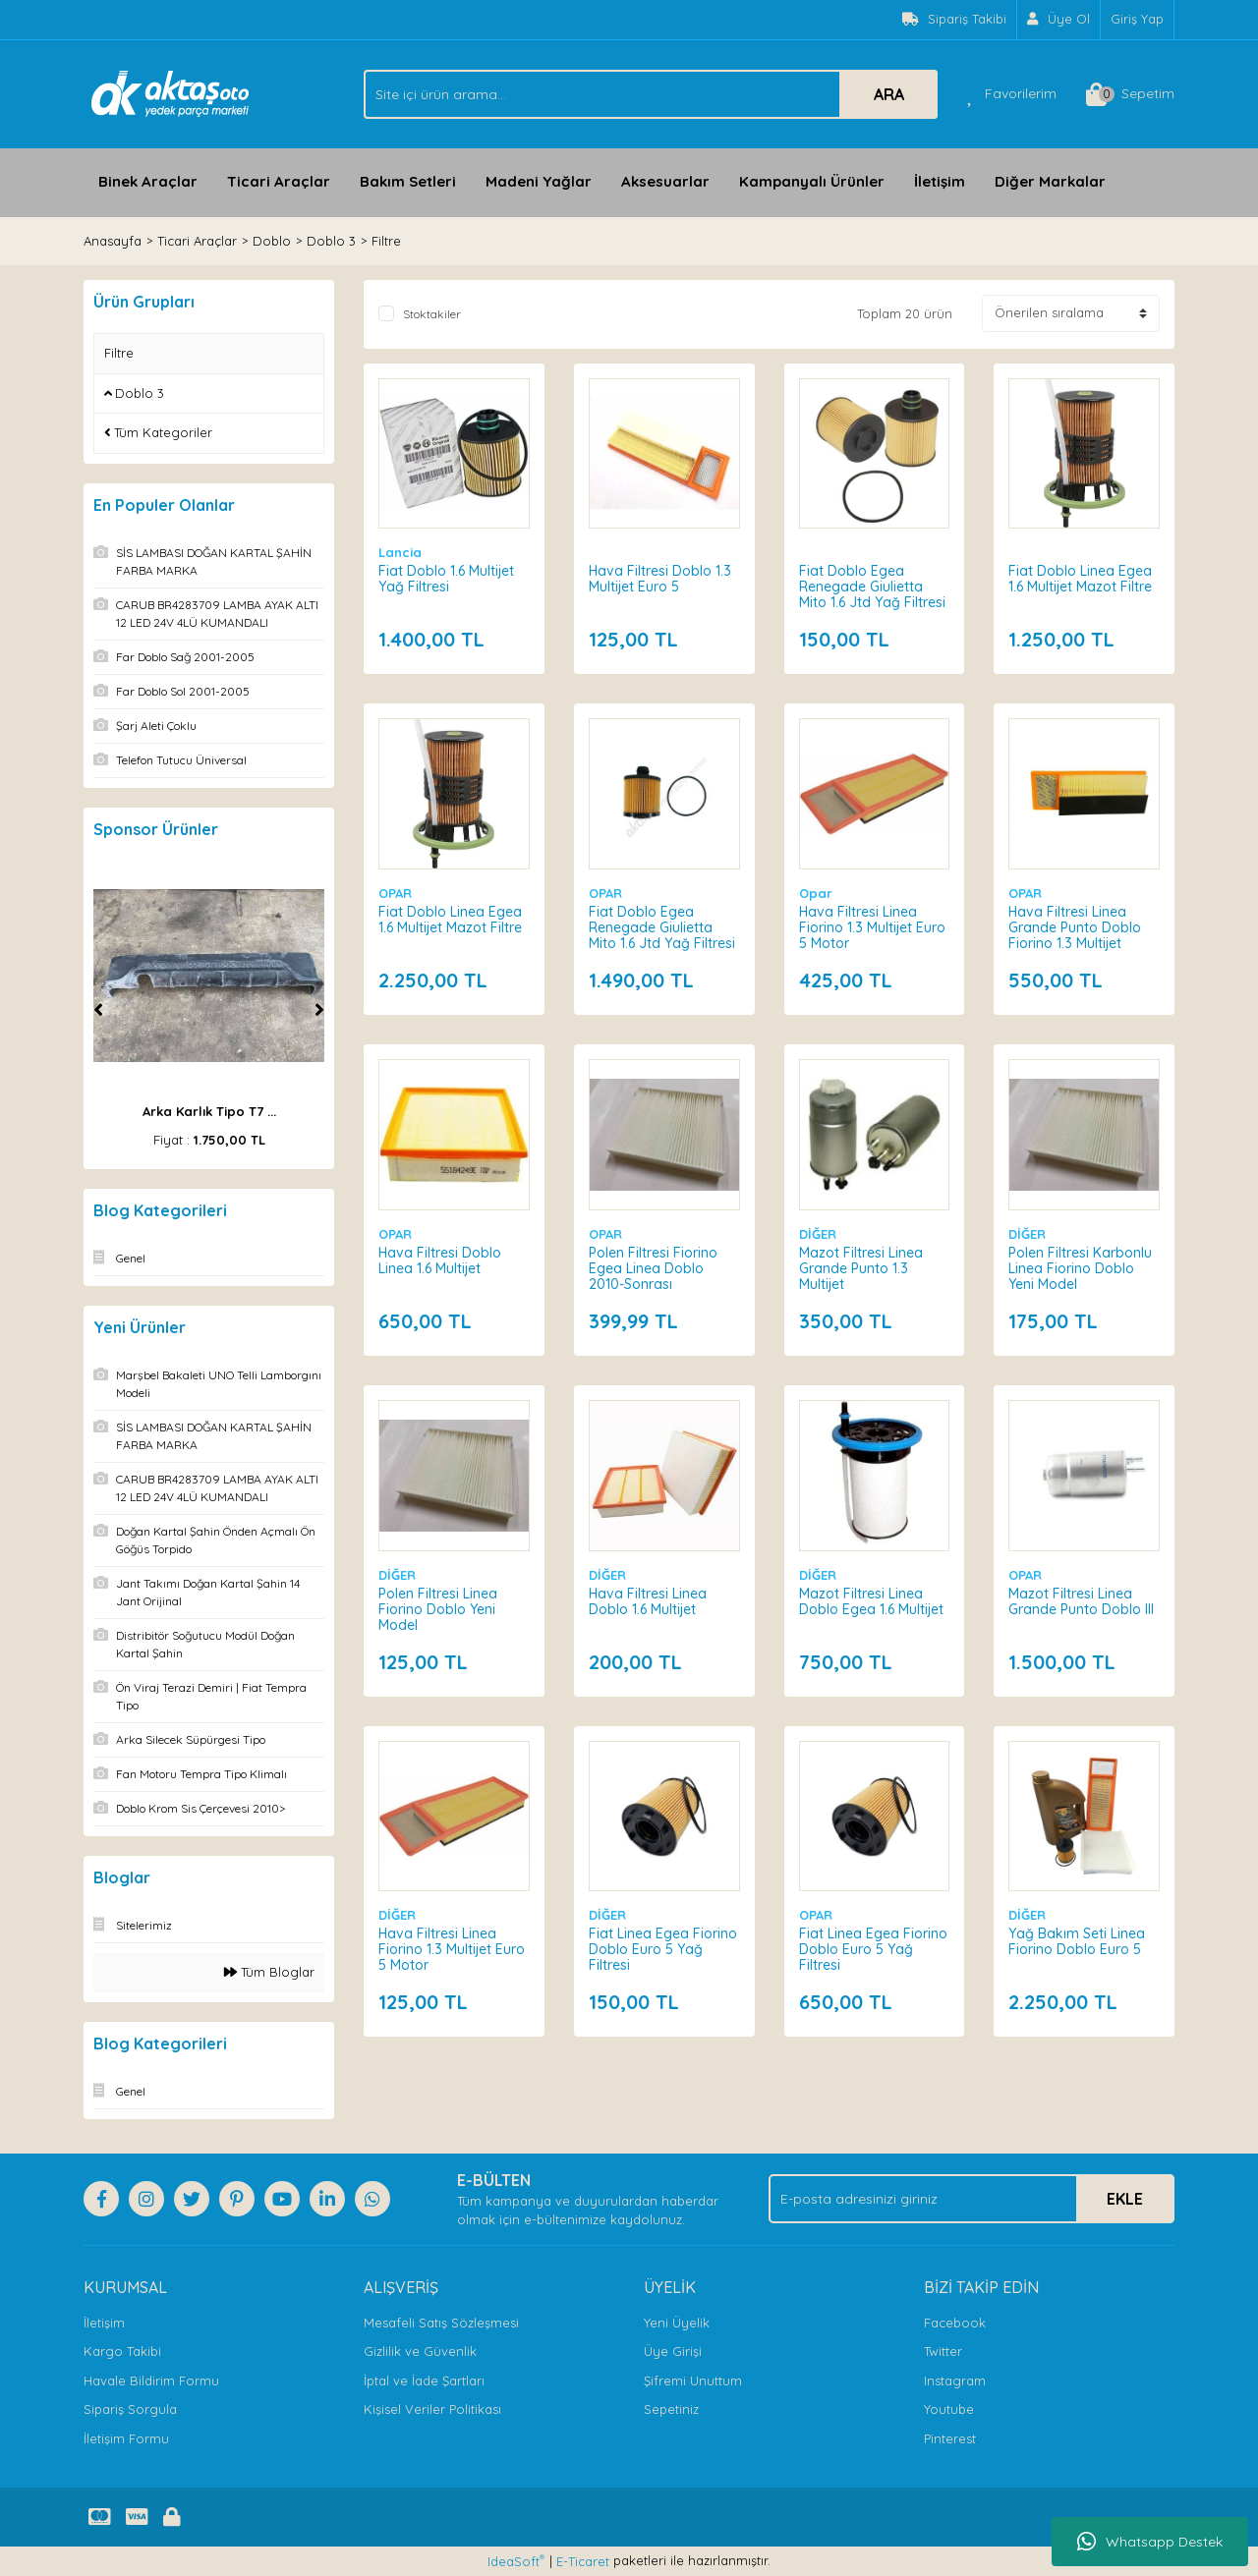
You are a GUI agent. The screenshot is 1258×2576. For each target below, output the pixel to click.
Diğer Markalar (1050, 181)
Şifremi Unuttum (693, 2380)
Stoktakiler (432, 314)
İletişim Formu (126, 2438)
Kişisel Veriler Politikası (432, 2409)
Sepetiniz (671, 2409)
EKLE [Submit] (1125, 2199)
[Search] (651, 94)
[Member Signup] (1059, 19)
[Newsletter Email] (971, 2198)
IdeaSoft (515, 2560)
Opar (815, 893)
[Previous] (98, 1010)
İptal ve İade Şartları (424, 2380)
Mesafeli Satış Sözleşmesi (441, 2322)
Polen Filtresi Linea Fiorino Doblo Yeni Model (437, 1609)
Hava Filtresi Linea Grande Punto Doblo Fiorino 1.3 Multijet (1074, 927)
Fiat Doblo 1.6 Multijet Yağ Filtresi (446, 578)
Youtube (949, 2409)
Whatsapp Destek (1150, 2541)
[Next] (319, 1010)
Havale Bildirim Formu (151, 2380)
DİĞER (817, 1234)
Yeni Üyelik (677, 2322)
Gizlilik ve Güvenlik (420, 2351)
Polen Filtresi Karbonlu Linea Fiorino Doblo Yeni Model (1080, 1268)
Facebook (955, 2322)
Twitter (943, 2351)
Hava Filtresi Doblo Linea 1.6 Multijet (439, 1260)
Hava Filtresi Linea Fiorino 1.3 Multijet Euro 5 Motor (872, 927)
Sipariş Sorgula (130, 2409)
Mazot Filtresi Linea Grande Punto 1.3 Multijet (861, 1268)
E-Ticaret (582, 2561)
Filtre (386, 241)
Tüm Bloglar (269, 1972)
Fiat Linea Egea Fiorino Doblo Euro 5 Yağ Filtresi (663, 1949)
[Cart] (1130, 94)
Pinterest (950, 2438)
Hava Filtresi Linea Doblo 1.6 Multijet (648, 1601)
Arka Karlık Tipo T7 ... (209, 1111)
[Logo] (170, 92)
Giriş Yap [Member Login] (1137, 19)
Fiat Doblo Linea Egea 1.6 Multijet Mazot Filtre (1080, 578)
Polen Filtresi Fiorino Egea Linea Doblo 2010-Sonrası (653, 1268)
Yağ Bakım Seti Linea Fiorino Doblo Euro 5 (1076, 1941)
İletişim (939, 181)
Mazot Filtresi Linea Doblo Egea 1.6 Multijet (871, 1601)
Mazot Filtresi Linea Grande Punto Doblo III (1081, 1601)
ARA (889, 94)
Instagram (955, 2380)
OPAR (395, 893)
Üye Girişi (673, 2351)
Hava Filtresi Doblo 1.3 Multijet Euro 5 (660, 578)
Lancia (400, 552)
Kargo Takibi (122, 2351)
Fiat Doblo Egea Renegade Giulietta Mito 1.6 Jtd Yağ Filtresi (872, 586)
